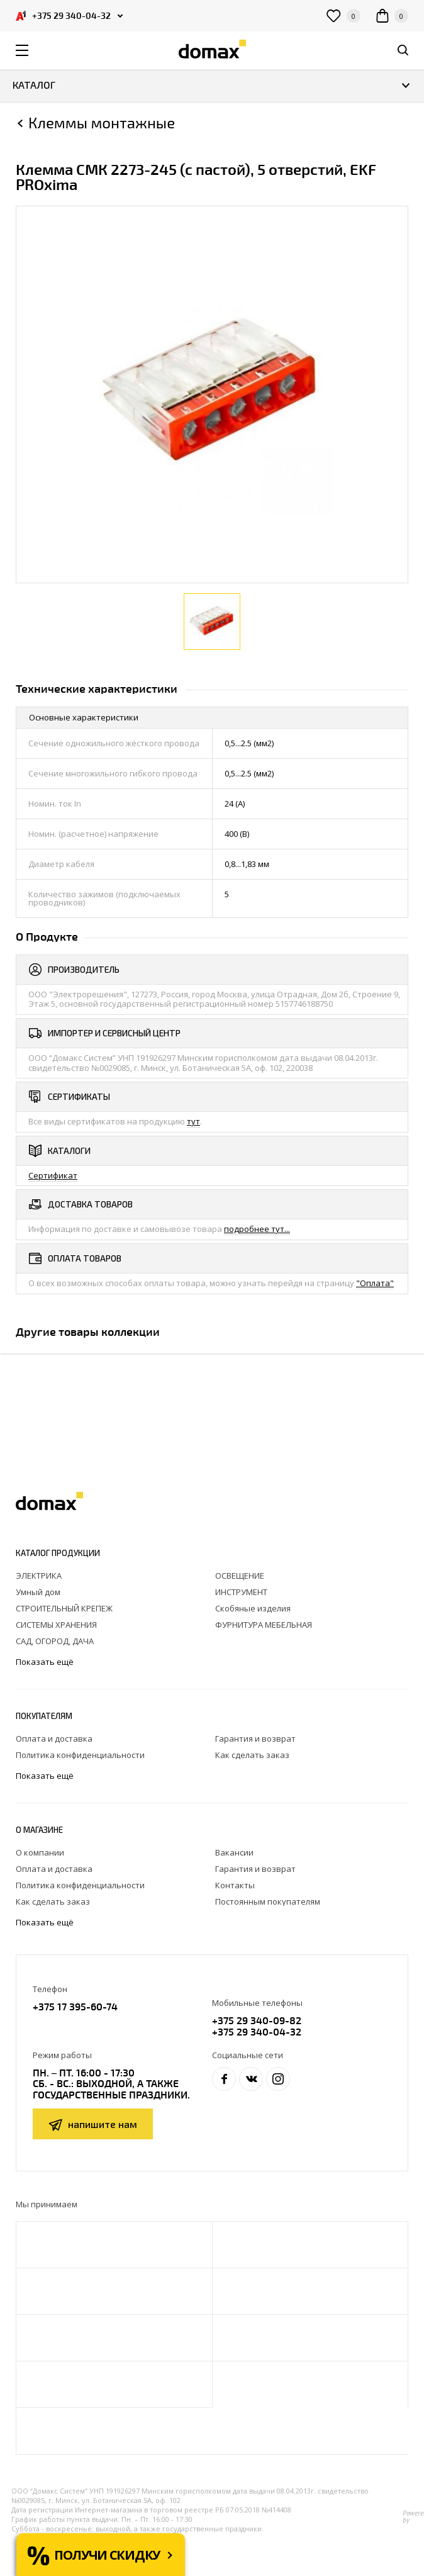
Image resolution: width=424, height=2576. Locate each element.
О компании (40, 1852)
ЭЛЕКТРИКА (39, 1575)
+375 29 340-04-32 (256, 2031)
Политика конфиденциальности (80, 1755)
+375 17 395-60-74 (75, 2006)
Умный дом (38, 1592)
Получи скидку (107, 2554)
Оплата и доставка (54, 1738)
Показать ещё (45, 1662)
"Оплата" (375, 1283)
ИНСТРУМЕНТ (241, 1592)
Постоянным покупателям (267, 1901)
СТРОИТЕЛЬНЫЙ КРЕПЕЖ (64, 1608)
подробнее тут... (257, 1229)
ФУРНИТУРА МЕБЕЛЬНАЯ (263, 1624)
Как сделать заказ (252, 1755)
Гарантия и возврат (255, 1738)
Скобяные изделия (253, 1608)
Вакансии (234, 1852)
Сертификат (52, 1175)
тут (193, 1121)
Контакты (235, 1885)
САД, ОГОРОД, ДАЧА (55, 1641)
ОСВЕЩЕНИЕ (239, 1575)
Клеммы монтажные (101, 122)
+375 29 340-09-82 (256, 2020)
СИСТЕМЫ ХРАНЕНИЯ (56, 1624)
